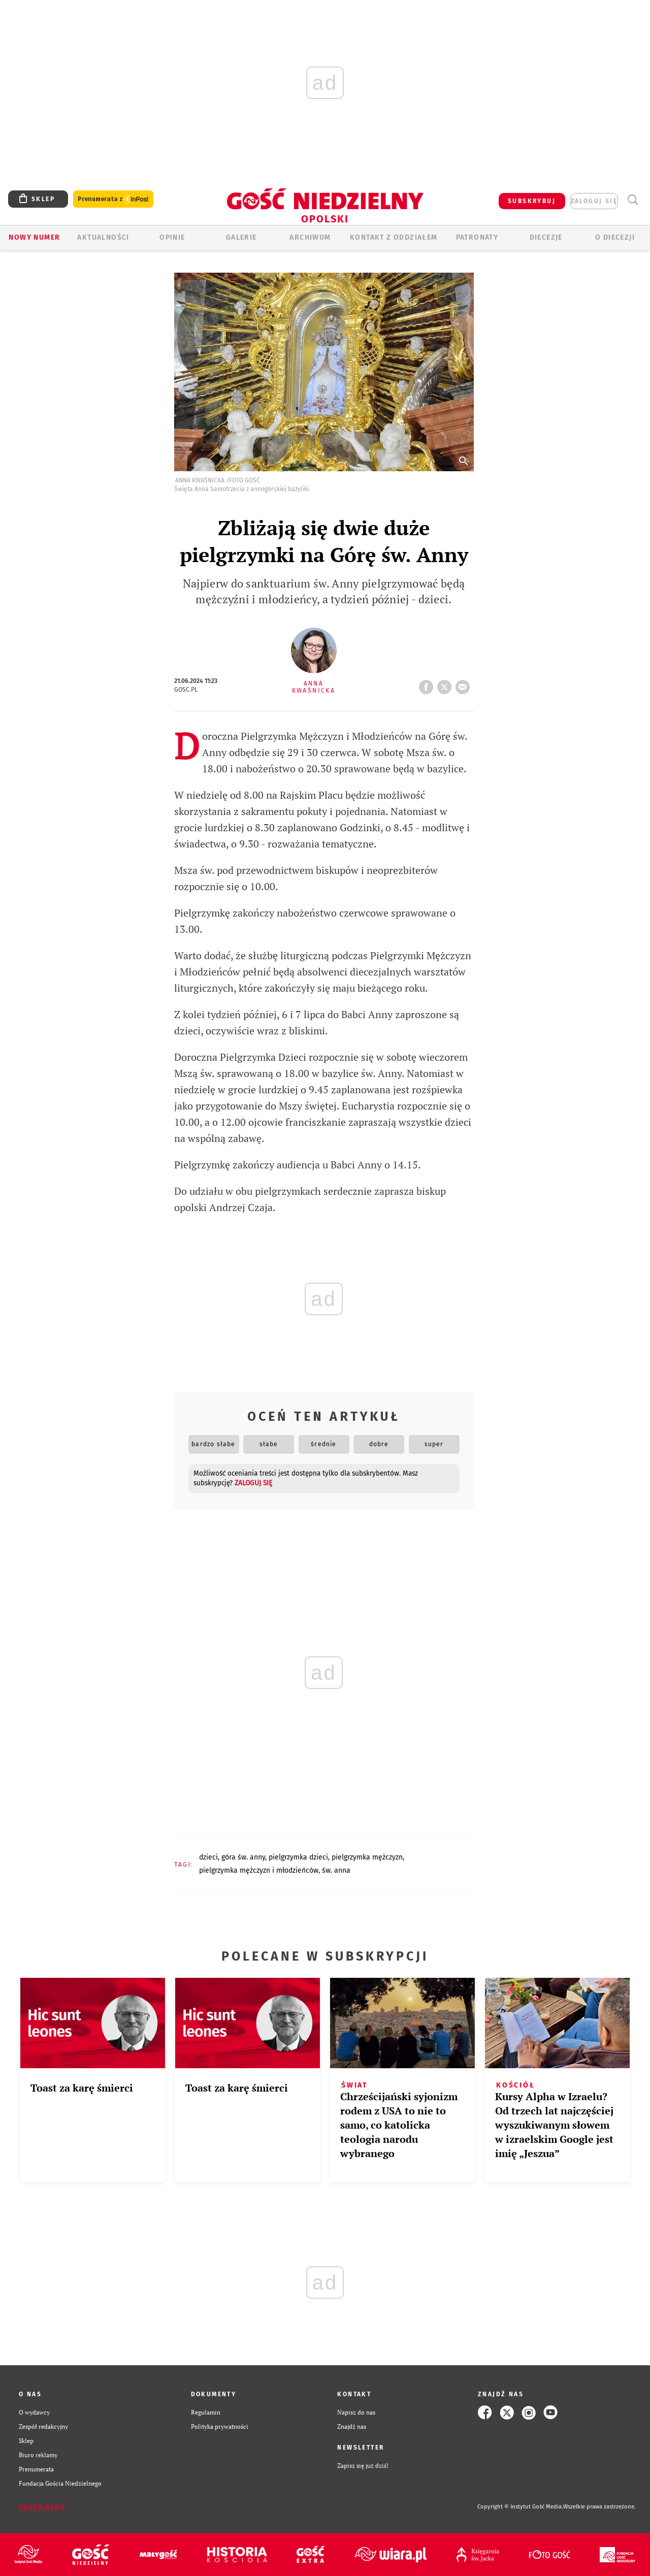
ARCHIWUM (310, 237)
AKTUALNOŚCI (103, 237)
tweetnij (446, 684)
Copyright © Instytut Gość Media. (520, 2506)
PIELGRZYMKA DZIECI (298, 1857)
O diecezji (615, 237)
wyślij (465, 684)
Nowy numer (34, 237)
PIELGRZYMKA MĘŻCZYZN (367, 1857)
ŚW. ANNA (336, 1870)
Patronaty (477, 237)
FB (428, 684)
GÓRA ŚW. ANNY (243, 1857)
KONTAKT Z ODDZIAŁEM (394, 237)
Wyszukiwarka (632, 199)
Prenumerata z (113, 199)
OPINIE (172, 237)
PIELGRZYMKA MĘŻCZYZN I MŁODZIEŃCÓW (258, 1870)
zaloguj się (594, 201)
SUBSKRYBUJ (532, 201)
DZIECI (208, 1857)
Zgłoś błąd (42, 2506)
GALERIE (241, 237)
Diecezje (546, 237)
